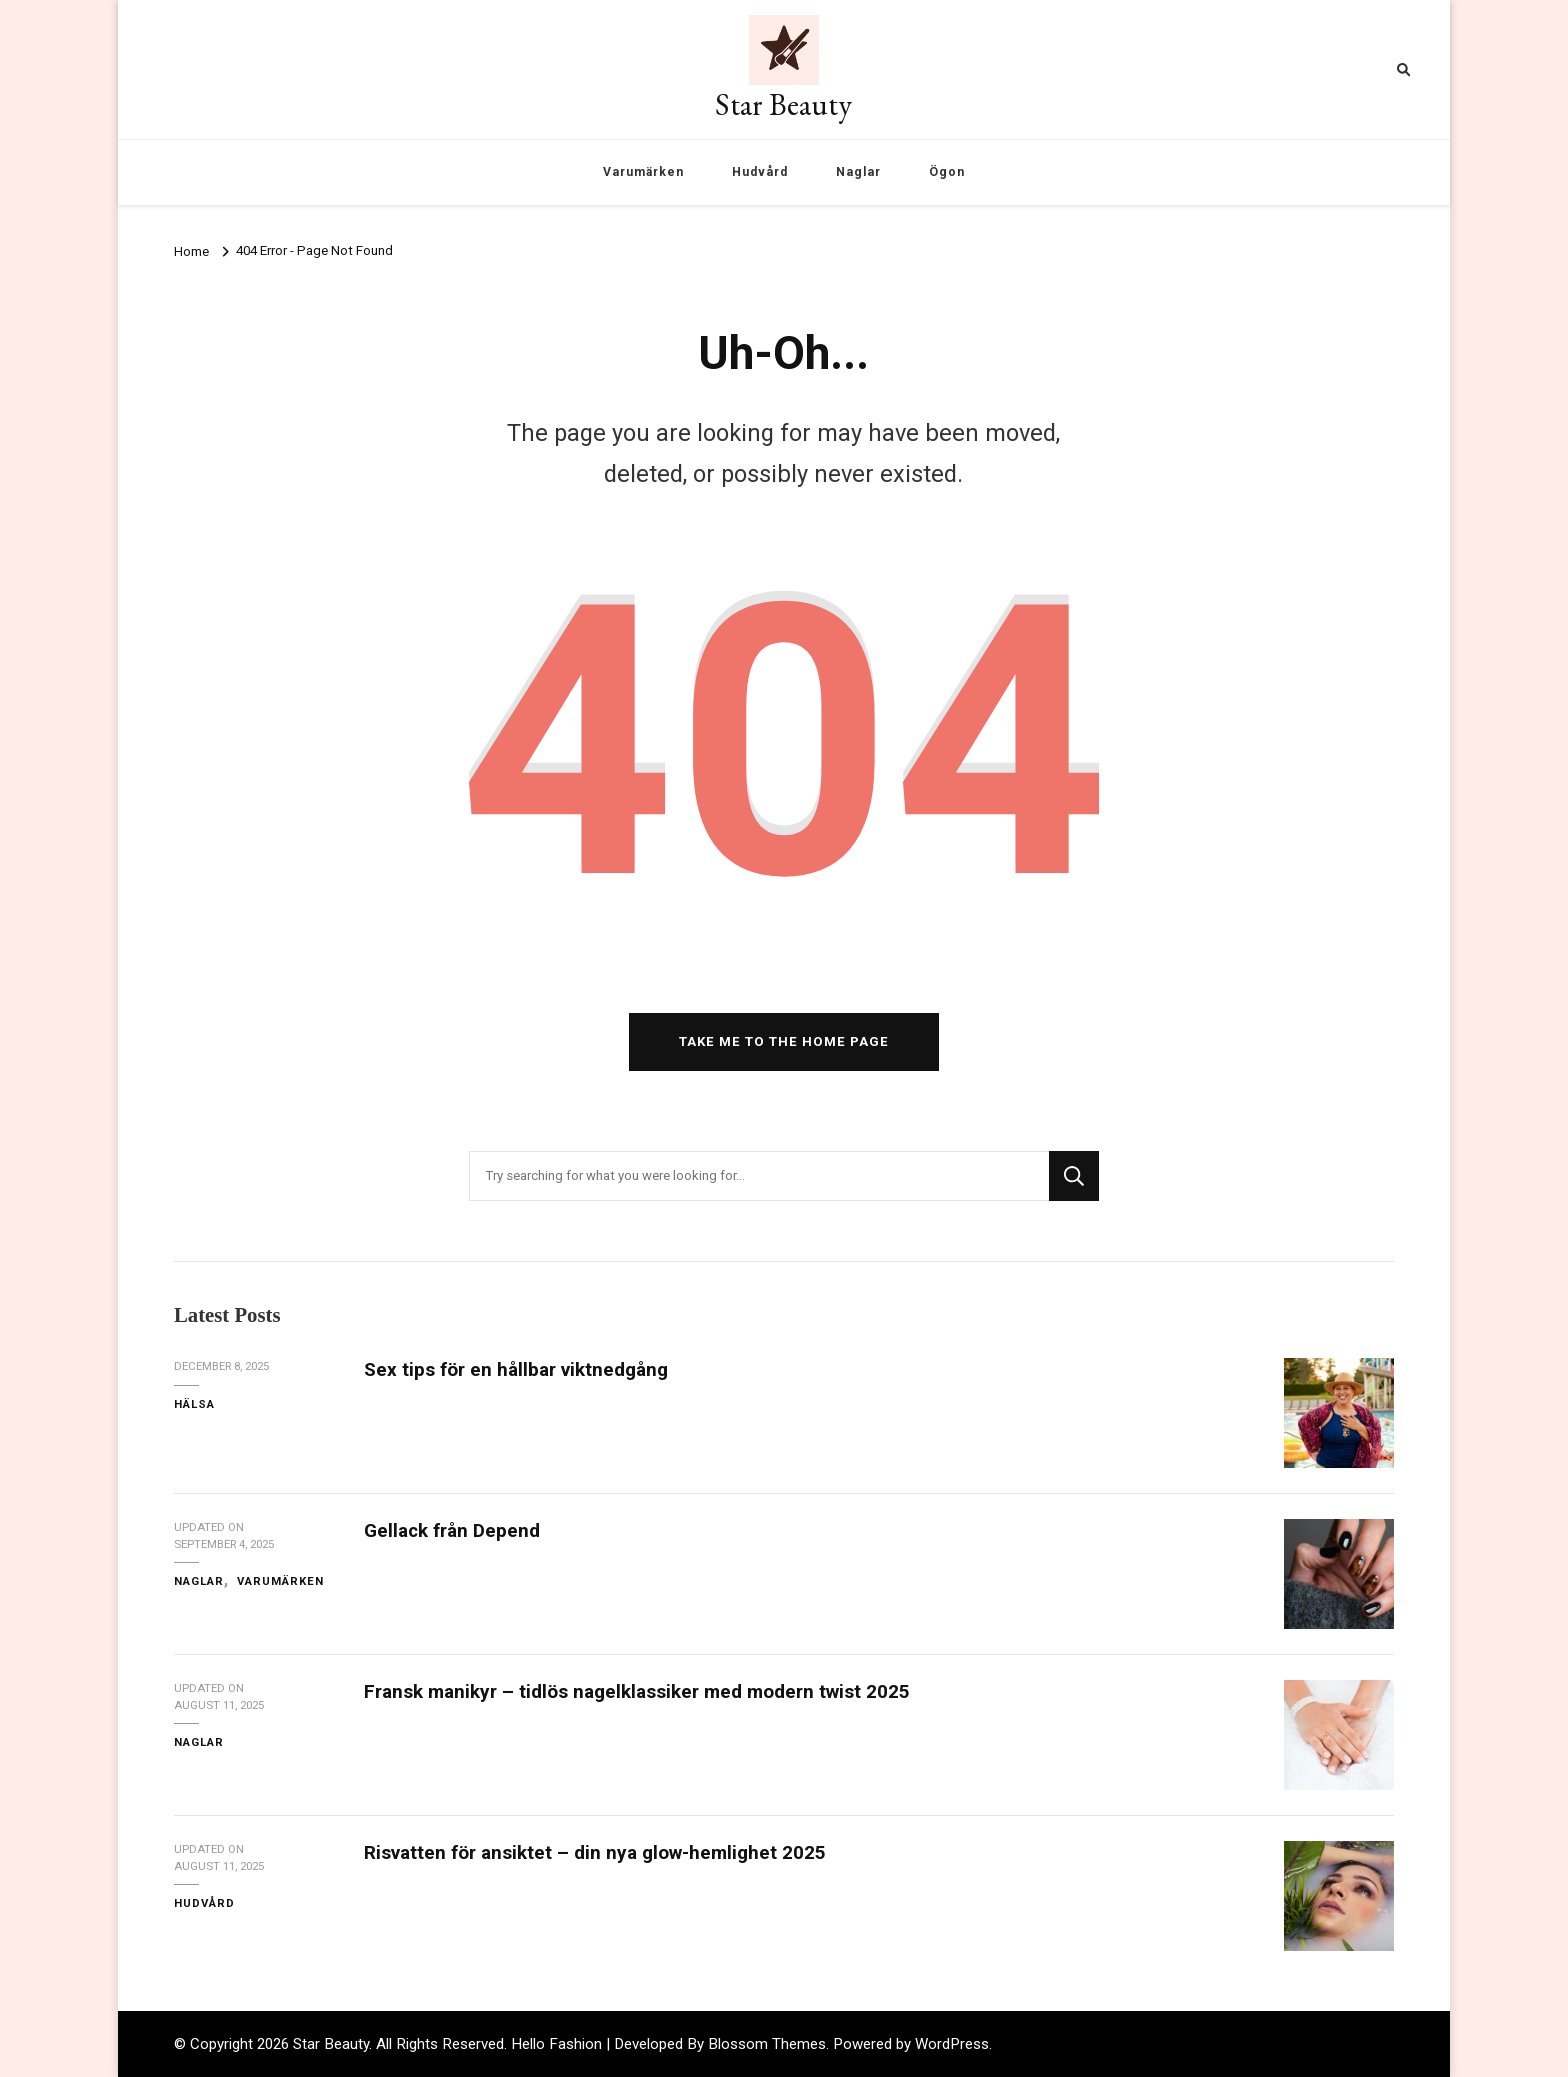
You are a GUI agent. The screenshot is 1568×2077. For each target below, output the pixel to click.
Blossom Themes (767, 2044)
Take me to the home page (784, 1041)
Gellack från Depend (452, 1530)
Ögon (947, 172)
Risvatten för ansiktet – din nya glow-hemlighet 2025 (595, 1852)
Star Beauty (783, 104)
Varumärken (643, 172)
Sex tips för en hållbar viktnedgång (516, 1369)
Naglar (858, 172)
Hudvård (760, 172)
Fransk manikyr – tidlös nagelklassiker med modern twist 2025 (637, 1691)
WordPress (952, 2044)
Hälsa (194, 1404)
